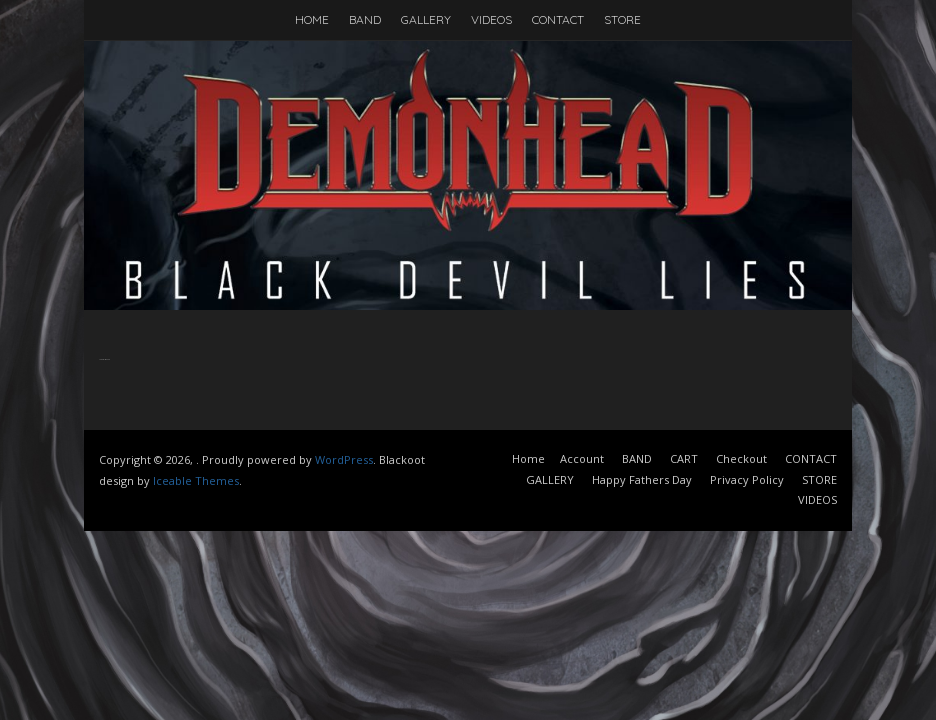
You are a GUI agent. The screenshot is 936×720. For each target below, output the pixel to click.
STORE (622, 19)
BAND (365, 19)
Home (528, 458)
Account (582, 458)
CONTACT (558, 19)
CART (684, 458)
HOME (312, 19)
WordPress (344, 459)
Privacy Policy (747, 479)
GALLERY (426, 19)
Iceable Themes (196, 480)
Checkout (741, 458)
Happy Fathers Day (642, 479)
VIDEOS (491, 19)
